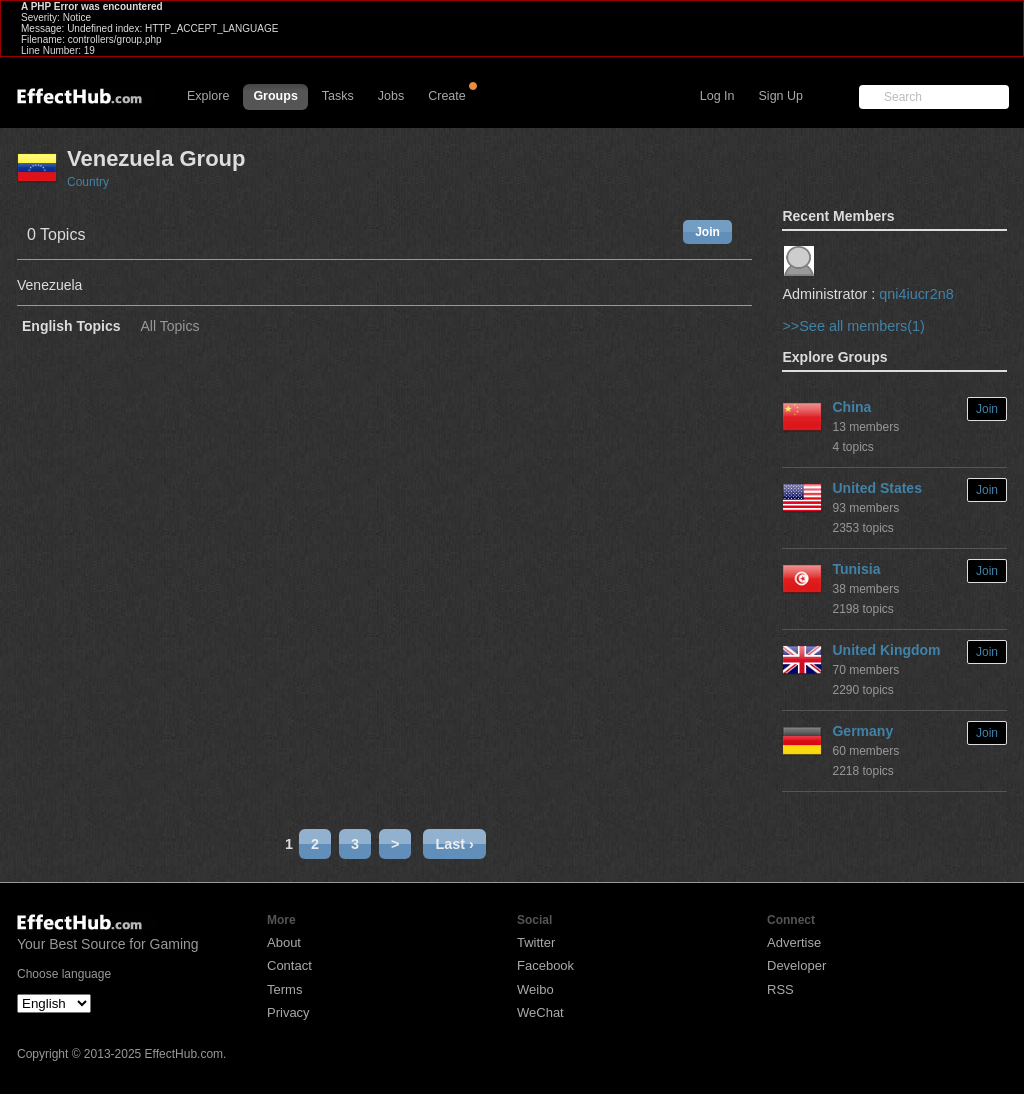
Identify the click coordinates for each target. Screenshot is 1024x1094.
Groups (275, 96)
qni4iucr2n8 (916, 294)
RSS (780, 989)
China (851, 407)
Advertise (794, 942)
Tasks (338, 96)
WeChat (540, 1012)
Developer (796, 965)
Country (88, 182)
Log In (717, 96)
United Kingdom (886, 650)
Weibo (535, 989)
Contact (289, 965)
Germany (862, 731)
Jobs (391, 96)
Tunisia (856, 569)
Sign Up (781, 96)
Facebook (545, 965)
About (284, 942)
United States (876, 488)
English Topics (71, 326)
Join (707, 232)
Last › (454, 844)
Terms (284, 989)
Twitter (536, 942)
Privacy (288, 1012)
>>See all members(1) (853, 326)
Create (447, 96)
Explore (208, 96)
